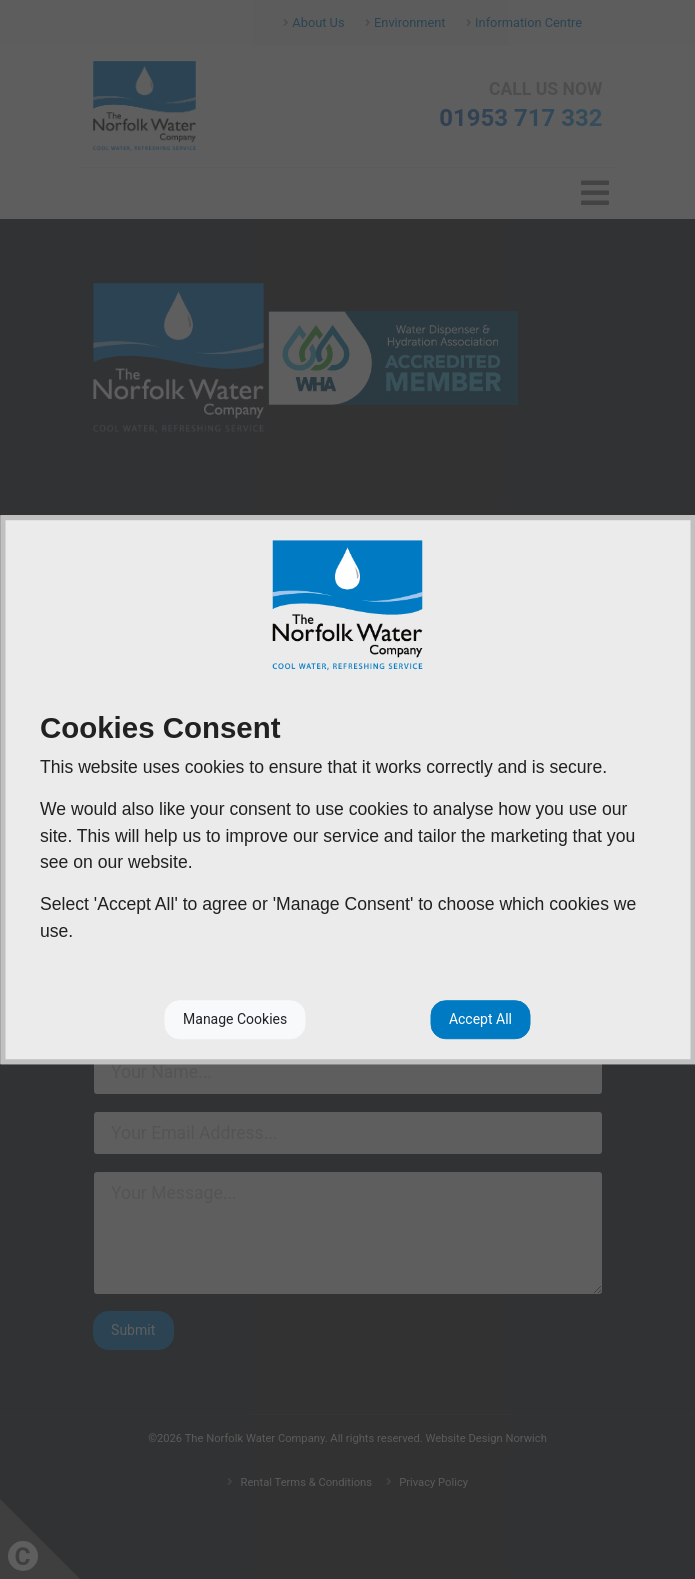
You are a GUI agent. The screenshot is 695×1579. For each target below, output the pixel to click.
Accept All (480, 1019)
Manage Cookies (235, 1019)
